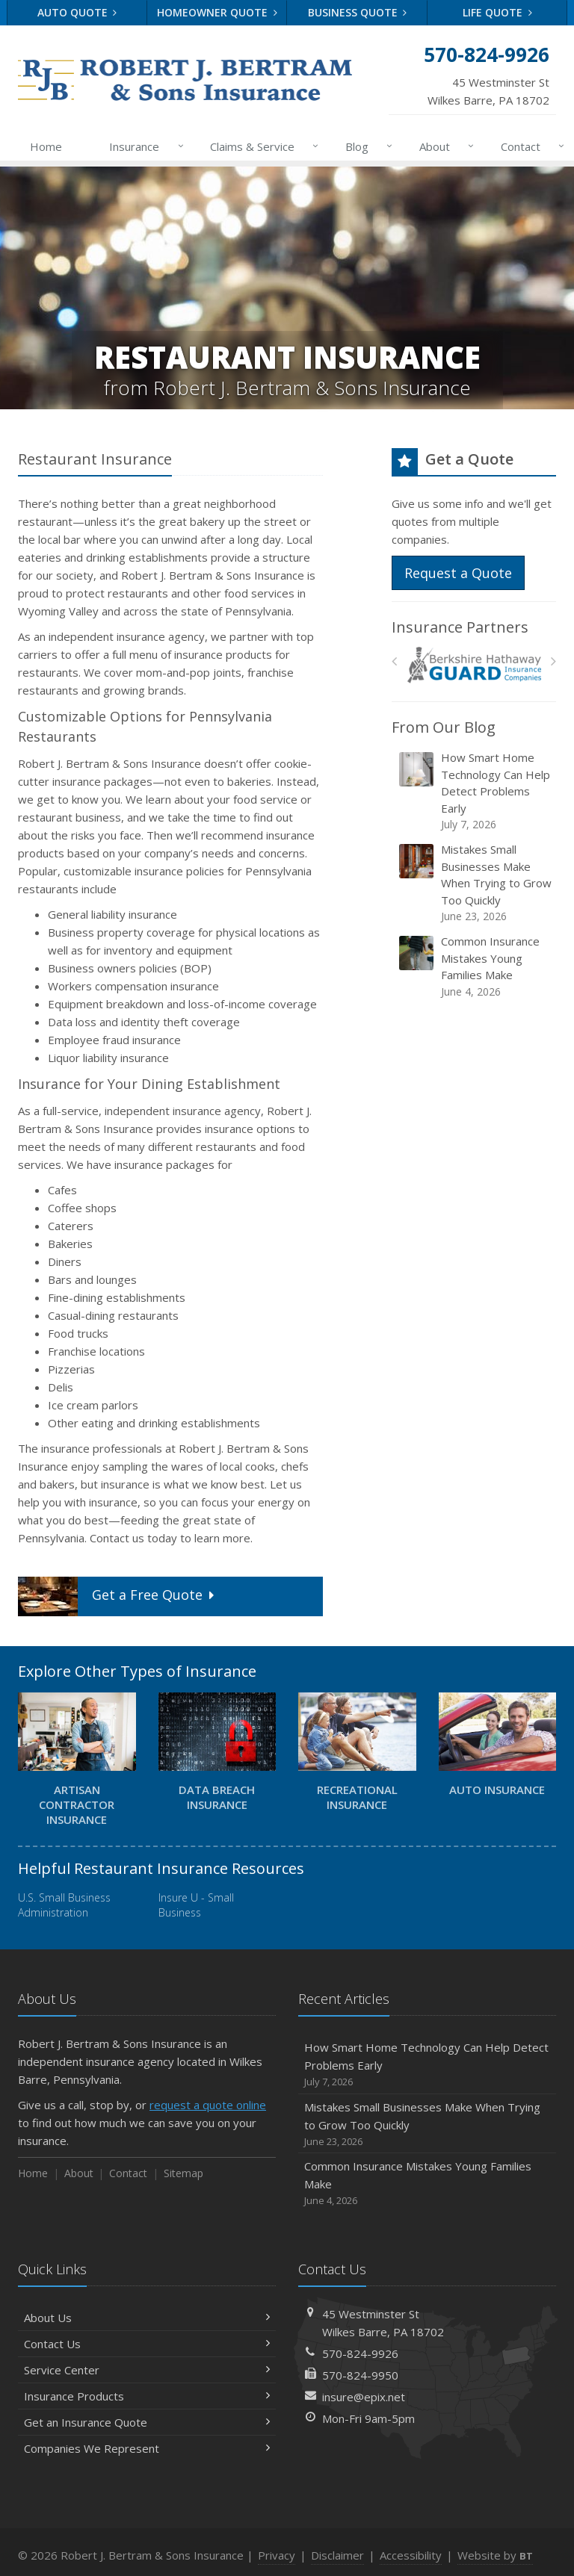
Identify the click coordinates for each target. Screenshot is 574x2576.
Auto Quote (77, 12)
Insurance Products (147, 2396)
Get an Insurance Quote (147, 2422)
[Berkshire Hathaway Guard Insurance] (474, 665)
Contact (529, 146)
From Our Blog (444, 727)
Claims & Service (261, 146)
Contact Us (147, 2343)
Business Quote (357, 12)
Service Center (147, 2369)
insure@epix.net (363, 2396)
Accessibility (411, 2555)
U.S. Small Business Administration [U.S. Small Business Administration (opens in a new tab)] (64, 1904)
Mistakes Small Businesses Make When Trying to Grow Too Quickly (475, 883)
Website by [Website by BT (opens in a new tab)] (495, 2555)
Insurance (143, 146)
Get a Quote (117, 1596)
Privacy (276, 2555)
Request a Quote (458, 573)
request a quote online (207, 2104)
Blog (365, 146)
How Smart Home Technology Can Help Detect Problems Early (475, 791)
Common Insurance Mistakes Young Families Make (475, 966)
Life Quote (497, 12)
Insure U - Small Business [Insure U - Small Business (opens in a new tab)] (196, 1904)
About (443, 146)
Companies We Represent (147, 2448)
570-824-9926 (360, 2353)
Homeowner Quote (217, 12)
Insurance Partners (460, 627)
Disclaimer (337, 2555)
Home (46, 146)
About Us (147, 2317)
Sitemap (183, 2173)
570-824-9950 (360, 2375)
